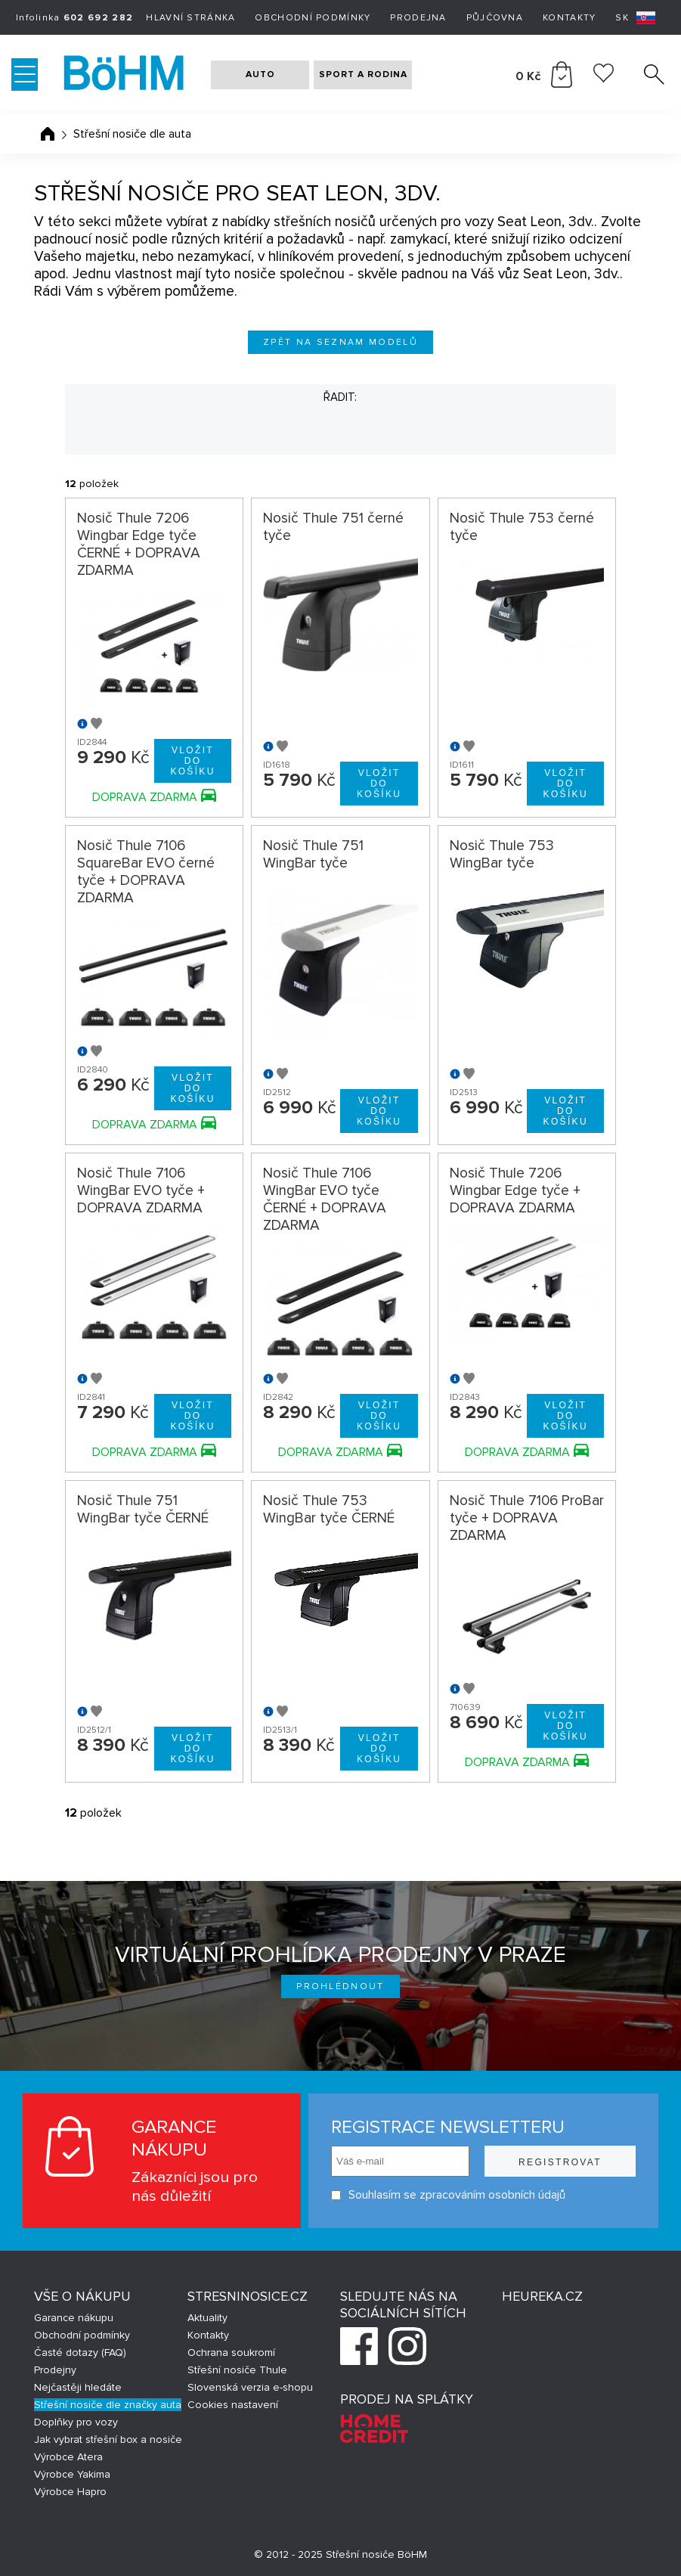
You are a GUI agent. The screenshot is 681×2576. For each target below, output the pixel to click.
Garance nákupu (73, 2317)
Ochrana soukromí (231, 2352)
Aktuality (207, 2317)
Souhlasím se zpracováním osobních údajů (448, 2195)
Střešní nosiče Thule (237, 2369)
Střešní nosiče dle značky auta (107, 2404)
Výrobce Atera (68, 2456)
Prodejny (55, 2369)
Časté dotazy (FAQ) (80, 2352)
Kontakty (569, 17)
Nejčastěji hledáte (78, 2387)
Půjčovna (494, 17)
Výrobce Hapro (70, 2491)
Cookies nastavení (232, 2404)
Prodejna (418, 17)
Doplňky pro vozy (76, 2422)
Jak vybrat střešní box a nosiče (108, 2439)
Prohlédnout (340, 1986)
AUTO (260, 74)
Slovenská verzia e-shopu (250, 2387)
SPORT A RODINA (363, 74)
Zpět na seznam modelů (340, 342)
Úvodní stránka (47, 134)
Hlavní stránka (190, 17)
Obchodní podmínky (312, 17)
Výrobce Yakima (72, 2474)
